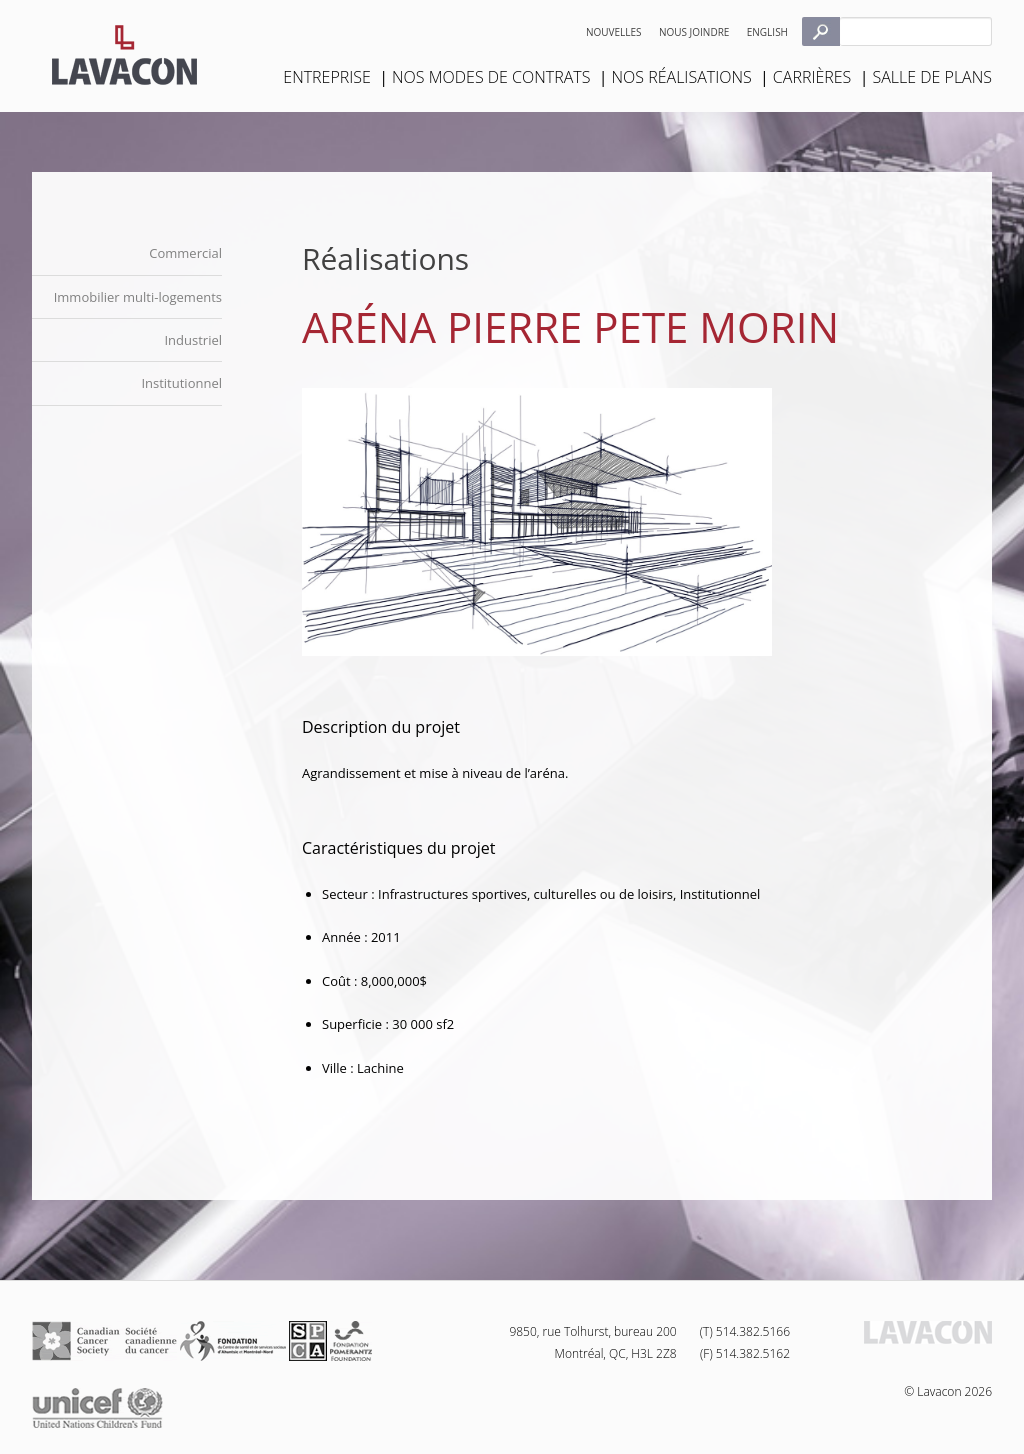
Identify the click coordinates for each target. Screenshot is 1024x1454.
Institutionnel (181, 383)
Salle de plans (932, 77)
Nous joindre (694, 32)
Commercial (185, 253)
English (767, 32)
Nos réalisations (682, 77)
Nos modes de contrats (491, 77)
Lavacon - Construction (124, 55)
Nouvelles (614, 32)
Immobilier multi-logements (138, 297)
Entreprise (327, 77)
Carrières (812, 77)
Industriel (193, 340)
